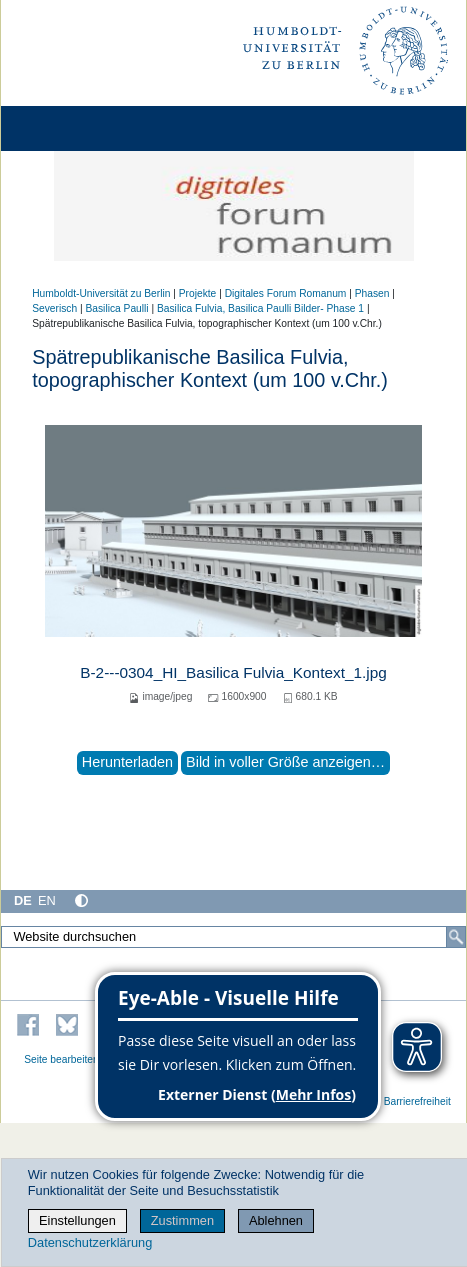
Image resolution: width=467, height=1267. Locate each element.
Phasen (372, 293)
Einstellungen (77, 1220)
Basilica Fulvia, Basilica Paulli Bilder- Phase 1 (260, 308)
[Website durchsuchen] (233, 937)
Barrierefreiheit (417, 1101)
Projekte (198, 293)
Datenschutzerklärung (90, 1242)
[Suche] (456, 937)
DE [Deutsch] (23, 900)
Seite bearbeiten (61, 1059)
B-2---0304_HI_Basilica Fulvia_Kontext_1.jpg (233, 672)
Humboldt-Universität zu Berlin (101, 293)
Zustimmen (182, 1220)
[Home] (72, 128)
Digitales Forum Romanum (286, 293)
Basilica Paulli (116, 308)
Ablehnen (276, 1220)
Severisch (54, 308)
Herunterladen (127, 762)
